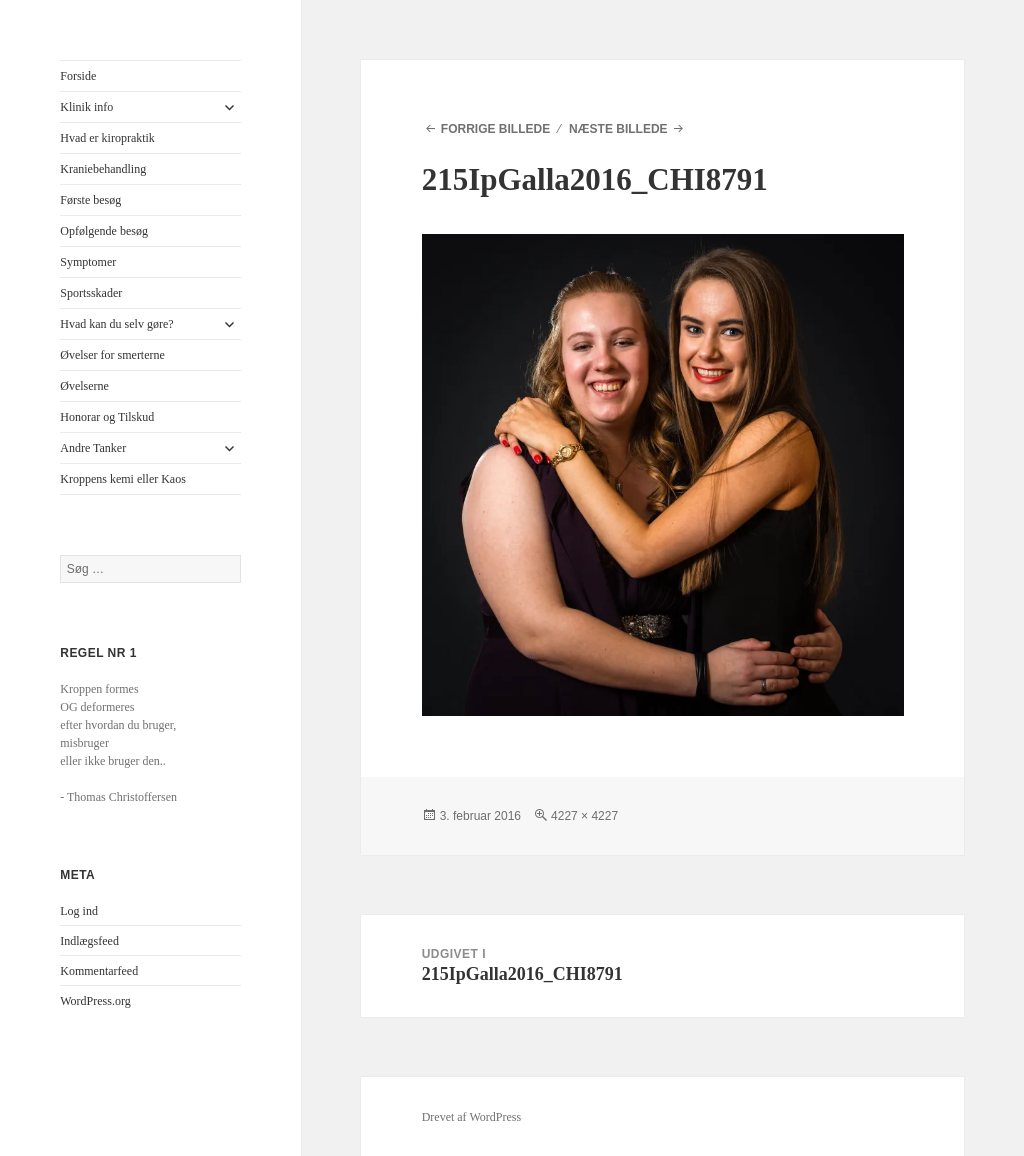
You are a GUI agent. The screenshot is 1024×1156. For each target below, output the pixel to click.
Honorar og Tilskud (107, 417)
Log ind (79, 911)
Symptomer (88, 262)
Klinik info (86, 107)
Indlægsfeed (89, 941)
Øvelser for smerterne (112, 355)
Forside (78, 76)
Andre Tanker (93, 448)
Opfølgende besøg (104, 231)
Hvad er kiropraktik (107, 138)
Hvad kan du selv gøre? (116, 324)
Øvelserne (84, 386)
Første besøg (90, 200)
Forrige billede (495, 129)
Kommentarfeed (99, 971)
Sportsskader (91, 293)
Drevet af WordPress (471, 1117)
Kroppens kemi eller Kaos (123, 479)
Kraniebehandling (103, 169)
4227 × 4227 (584, 816)
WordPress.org (95, 1001)
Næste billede (618, 129)
